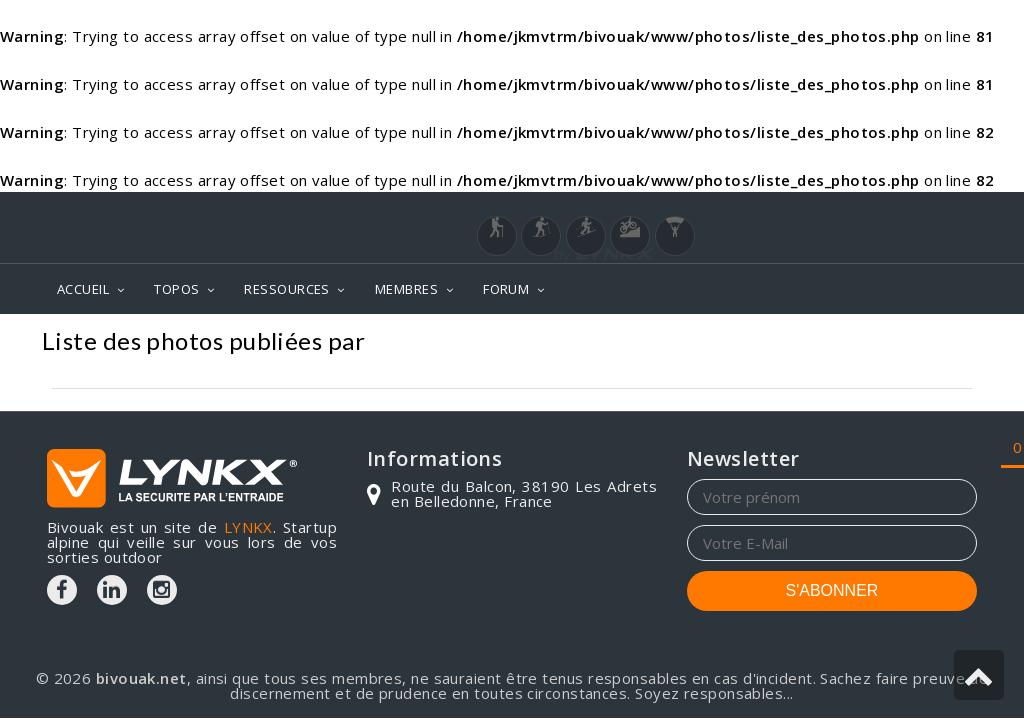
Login (878, 211)
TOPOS (176, 289)
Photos (943, 343)
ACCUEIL (83, 289)
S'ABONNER (832, 590)
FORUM (506, 289)
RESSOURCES (287, 289)
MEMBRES (406, 289)
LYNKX (248, 527)
